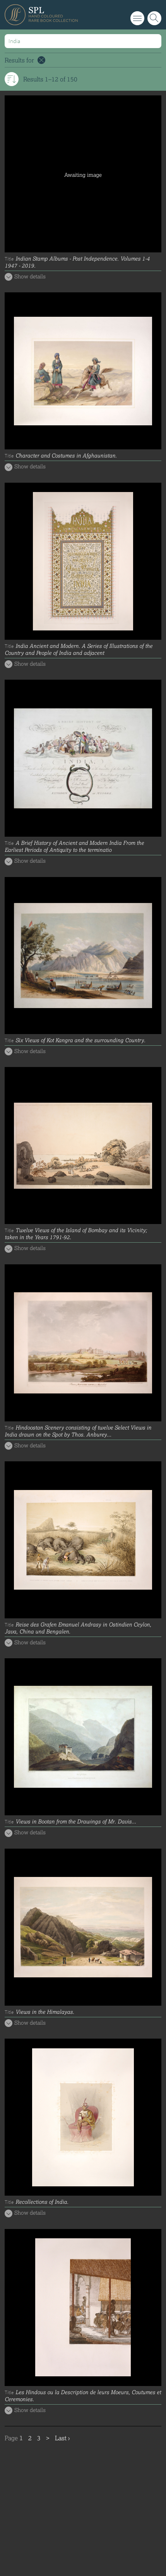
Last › (62, 2437)
